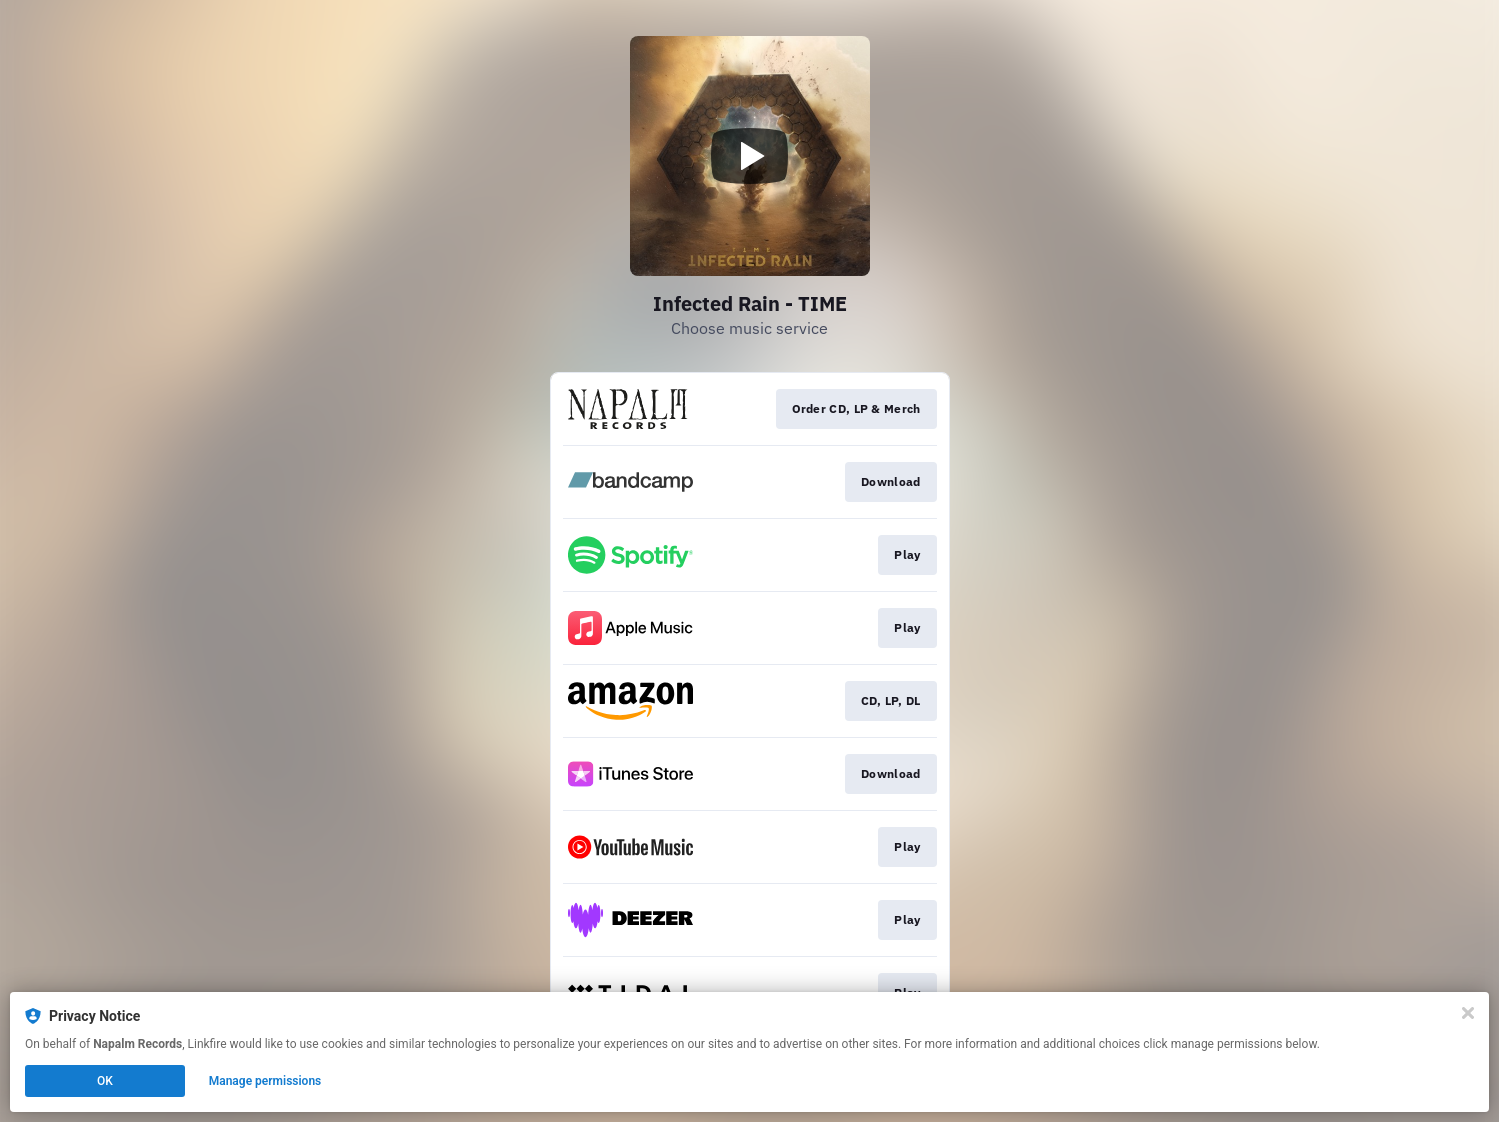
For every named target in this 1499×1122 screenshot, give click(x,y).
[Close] (1468, 1013)
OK (105, 1081)
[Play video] (750, 156)
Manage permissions (265, 1081)
